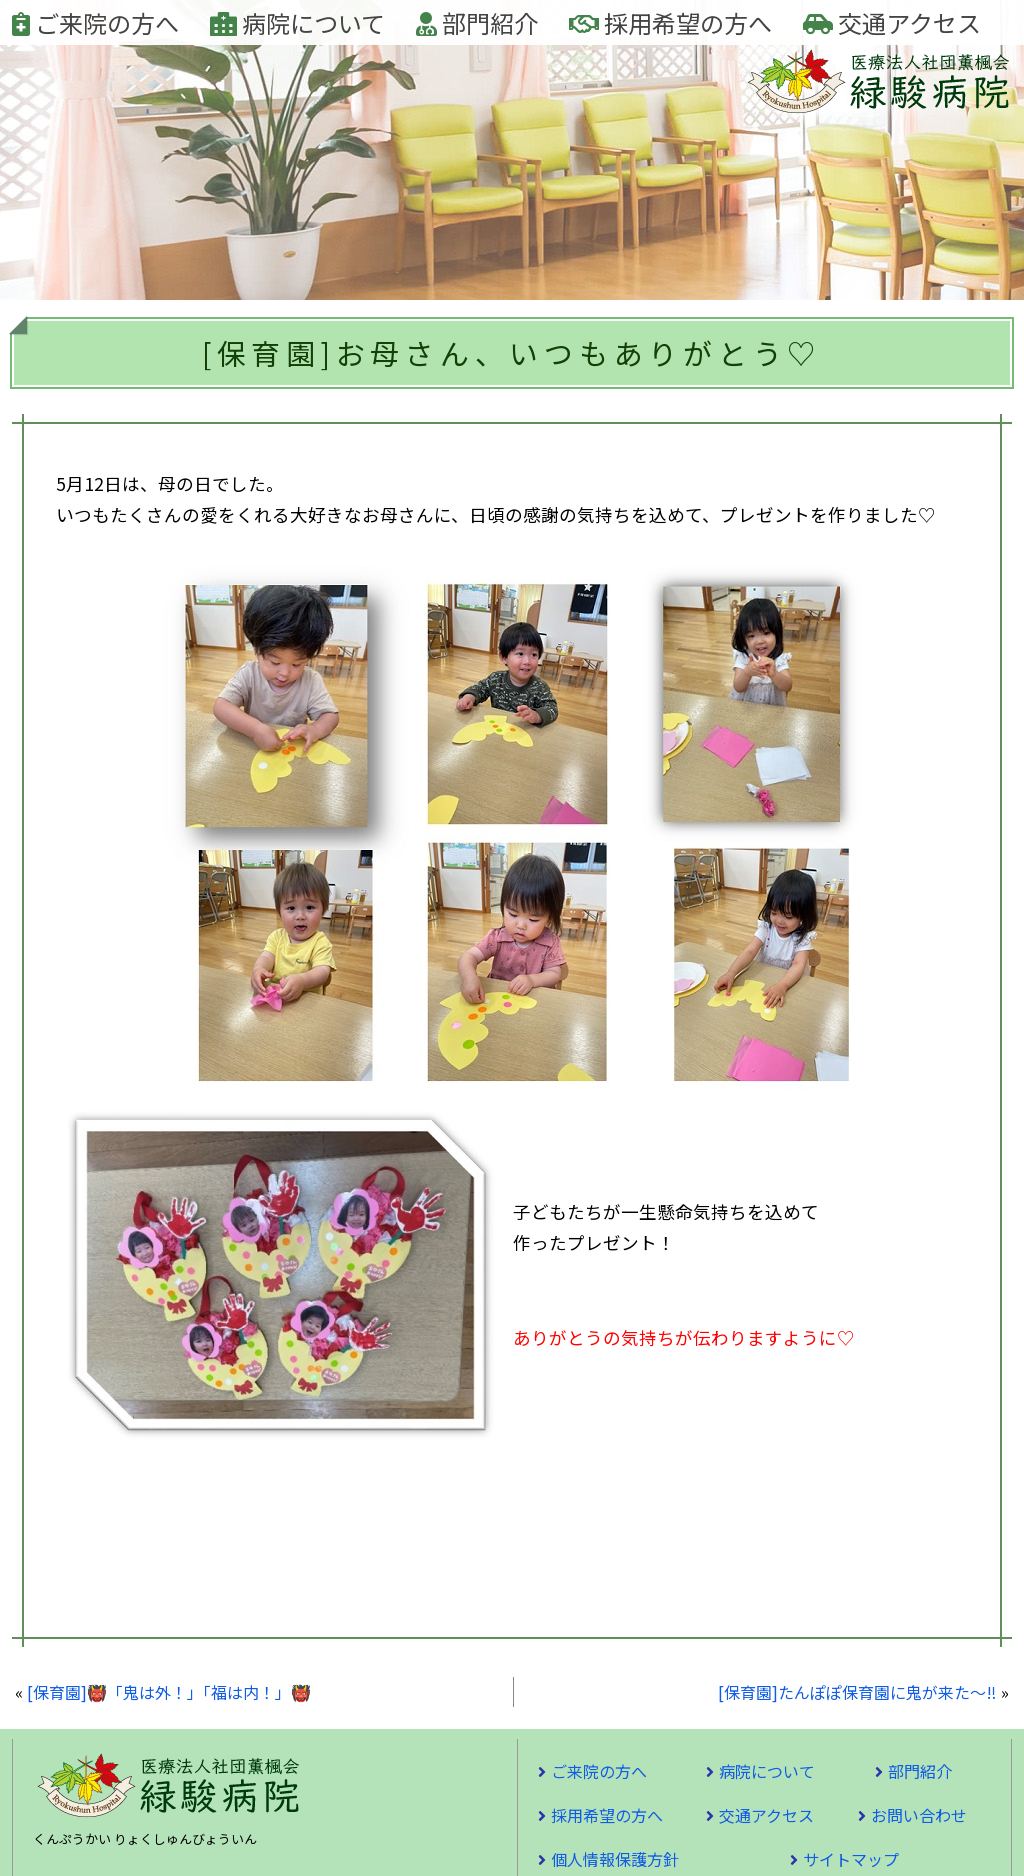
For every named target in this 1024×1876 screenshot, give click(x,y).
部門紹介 (477, 22)
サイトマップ (851, 1859)
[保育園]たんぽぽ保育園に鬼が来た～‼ (857, 1692)
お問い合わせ (919, 1815)
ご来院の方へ (95, 22)
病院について (297, 22)
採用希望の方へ (670, 22)
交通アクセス (892, 22)
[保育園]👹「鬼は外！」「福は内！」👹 (169, 1692)
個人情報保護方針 (615, 1859)
